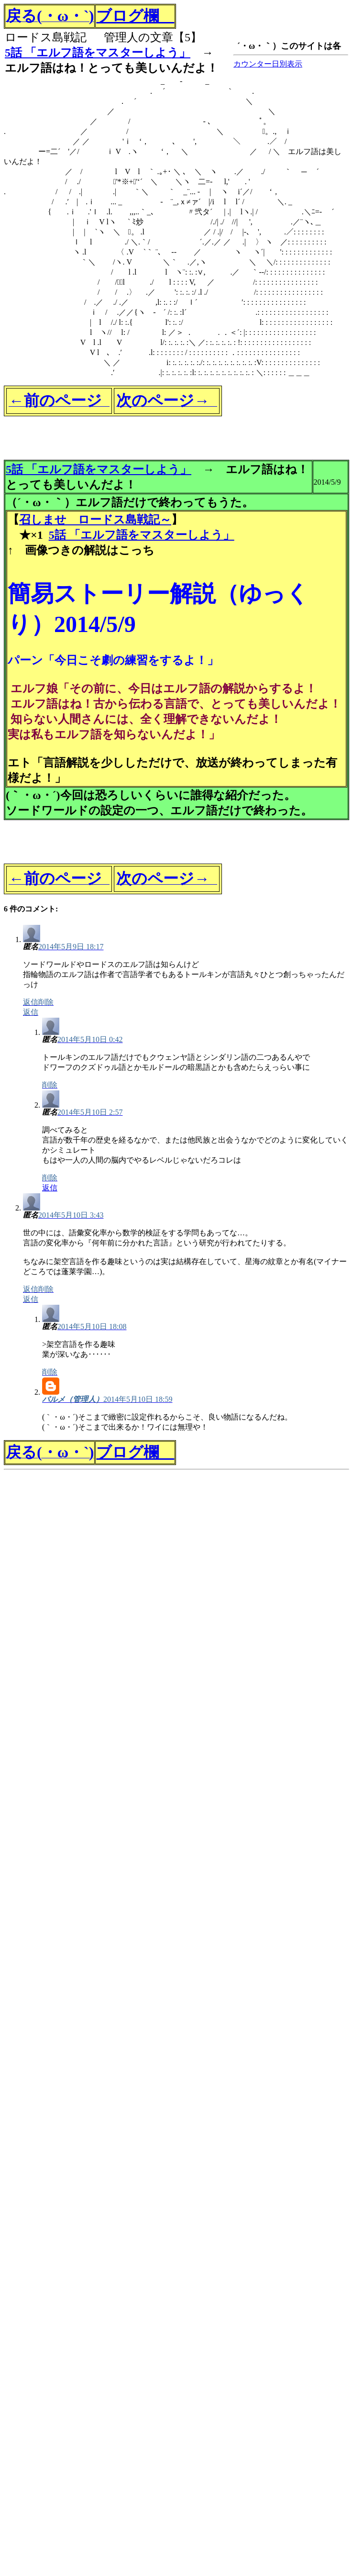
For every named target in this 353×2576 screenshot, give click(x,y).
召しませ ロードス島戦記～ (95, 519)
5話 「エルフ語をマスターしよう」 (97, 52)
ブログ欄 (135, 15)
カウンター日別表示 (267, 64)
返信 (49, 1188)
